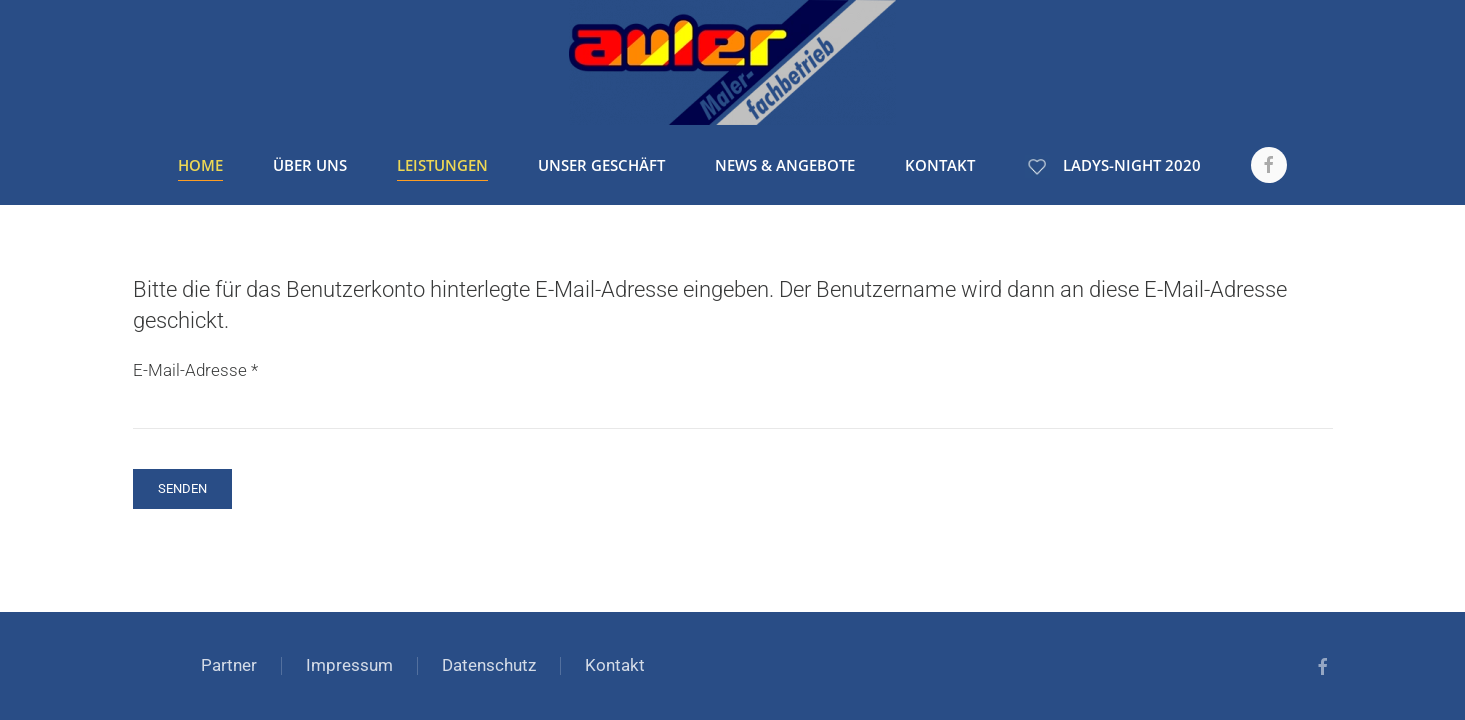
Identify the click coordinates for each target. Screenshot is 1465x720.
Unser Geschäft (601, 165)
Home (200, 165)
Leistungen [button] (442, 165)
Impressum (349, 665)
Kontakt (940, 165)
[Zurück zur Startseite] (732, 62)
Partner (229, 665)
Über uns (310, 165)
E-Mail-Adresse (195, 370)
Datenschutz (489, 665)
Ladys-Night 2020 (1113, 165)
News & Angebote (785, 165)
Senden (182, 488)
